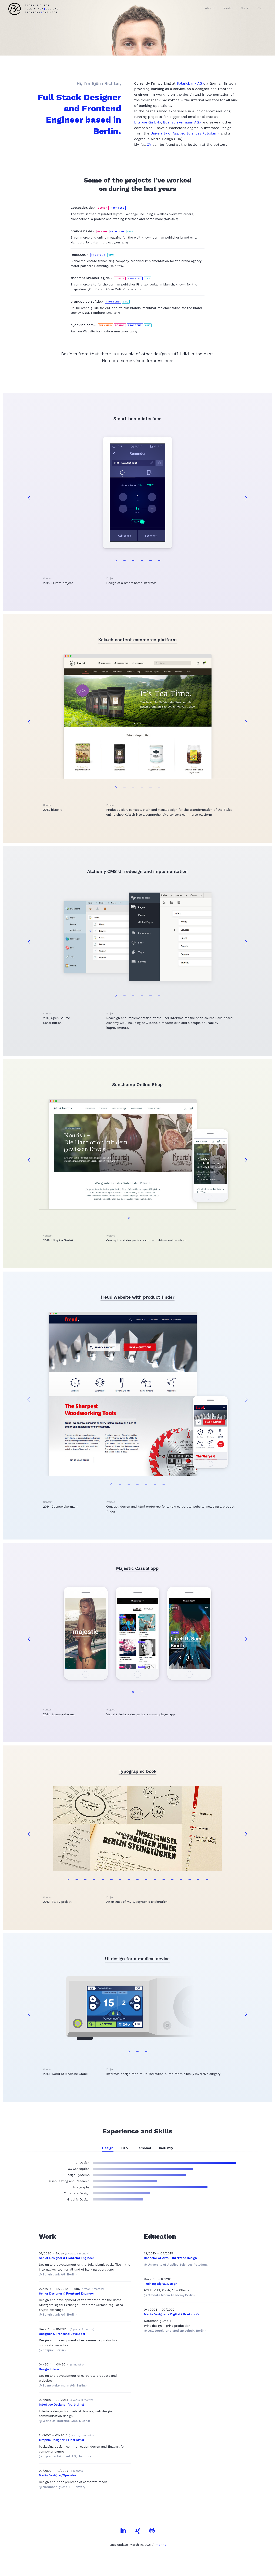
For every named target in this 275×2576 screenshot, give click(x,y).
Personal (143, 2148)
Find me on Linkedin (126, 2534)
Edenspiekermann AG (181, 122)
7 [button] (164, 1484)
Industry (166, 2148)
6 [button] (159, 560)
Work (227, 8)
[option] (137, 492)
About (209, 8)
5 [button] (150, 560)
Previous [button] (32, 500)
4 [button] (142, 560)
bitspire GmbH (146, 122)
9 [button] (137, 1879)
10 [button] (146, 1879)
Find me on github (155, 2534)
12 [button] (163, 1879)
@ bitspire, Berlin (51, 2350)
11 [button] (154, 1879)
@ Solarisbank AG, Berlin (57, 2274)
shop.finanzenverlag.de (90, 278)
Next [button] (249, 500)
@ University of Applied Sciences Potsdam (175, 2264)
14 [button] (181, 1879)
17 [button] (207, 1879)
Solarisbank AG (189, 83)
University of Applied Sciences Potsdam (183, 133)
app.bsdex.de (82, 208)
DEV (124, 2148)
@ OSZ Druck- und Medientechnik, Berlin (174, 2330)
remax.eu (78, 255)
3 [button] (133, 560)
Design (107, 2148)
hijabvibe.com (82, 325)
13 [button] (172, 1879)
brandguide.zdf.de (86, 301)
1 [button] (115, 560)
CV (259, 8)
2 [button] (124, 560)
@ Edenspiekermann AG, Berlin (62, 2385)
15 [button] (189, 1879)
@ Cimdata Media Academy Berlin (169, 2295)
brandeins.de (81, 231)
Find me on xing (141, 2534)
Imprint (160, 2544)
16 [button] (198, 1879)
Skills (244, 8)
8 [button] (129, 1879)
